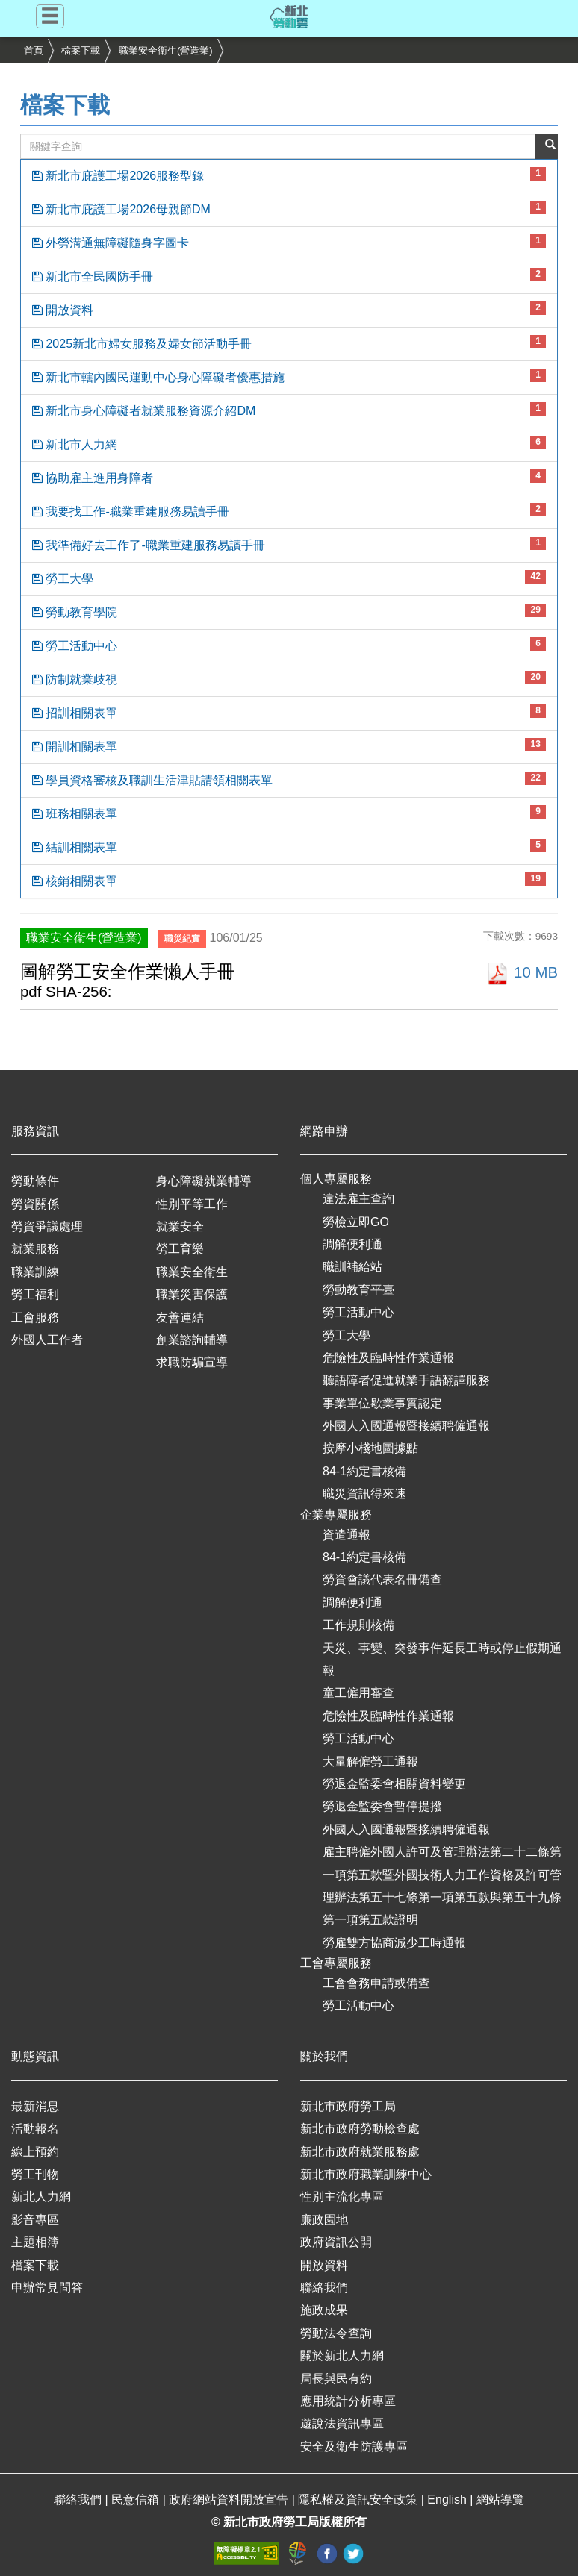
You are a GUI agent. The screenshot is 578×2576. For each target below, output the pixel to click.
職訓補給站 (352, 1266)
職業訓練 (35, 1272)
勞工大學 (289, 577)
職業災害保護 (192, 1294)
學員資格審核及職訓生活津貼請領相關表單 (289, 779)
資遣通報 (346, 1534)
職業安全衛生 (192, 1272)
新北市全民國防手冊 (289, 275)
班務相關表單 (289, 812)
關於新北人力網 (342, 2355)
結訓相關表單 (289, 846)
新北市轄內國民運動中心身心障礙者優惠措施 (289, 376)
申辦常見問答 (47, 2287)
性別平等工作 (192, 1204)
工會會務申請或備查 (376, 1983)
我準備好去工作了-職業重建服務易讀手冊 (289, 544)
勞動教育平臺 (358, 1290)
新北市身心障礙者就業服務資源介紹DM (289, 409)
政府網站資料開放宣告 (230, 2499)
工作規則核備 (358, 1625)
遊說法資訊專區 (342, 2423)
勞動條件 (35, 1181)
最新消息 (35, 2106)
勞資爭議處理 (47, 1226)
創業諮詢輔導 (192, 1340)
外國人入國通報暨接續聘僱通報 (406, 1425)
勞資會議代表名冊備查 (382, 1579)
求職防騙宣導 (192, 1362)
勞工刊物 (35, 2174)
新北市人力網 (289, 443)
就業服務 (35, 1248)
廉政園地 (324, 2219)
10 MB (522, 972)
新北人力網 (41, 2196)
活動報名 (35, 2128)
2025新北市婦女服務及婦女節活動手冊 (289, 342)
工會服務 (35, 1317)
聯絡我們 (324, 2287)
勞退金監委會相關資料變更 (394, 1784)
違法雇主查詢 (358, 1198)
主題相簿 (35, 2242)
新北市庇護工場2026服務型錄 (289, 174)
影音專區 (35, 2219)
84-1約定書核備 (364, 1471)
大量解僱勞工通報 (370, 1761)
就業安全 (180, 1226)
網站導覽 (500, 2499)
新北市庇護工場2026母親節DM (289, 208)
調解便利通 (352, 1244)
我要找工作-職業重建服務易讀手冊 (289, 510)
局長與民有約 (336, 2378)
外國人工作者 (47, 1340)
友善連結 (180, 1317)
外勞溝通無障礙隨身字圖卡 (289, 241)
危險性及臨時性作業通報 (388, 1357)
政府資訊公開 (336, 2242)
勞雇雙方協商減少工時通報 (394, 1942)
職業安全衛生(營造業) (166, 50)
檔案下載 (80, 50)
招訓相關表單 (289, 711)
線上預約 (35, 2151)
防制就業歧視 (289, 678)
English (448, 2499)
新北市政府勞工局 (348, 2106)
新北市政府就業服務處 (360, 2151)
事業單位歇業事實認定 (382, 1403)
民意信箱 (136, 2499)
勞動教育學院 (289, 611)
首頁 (33, 50)
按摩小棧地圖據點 (370, 1448)
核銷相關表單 (289, 879)
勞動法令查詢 (336, 2333)
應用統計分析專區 (348, 2401)
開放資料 (289, 308)
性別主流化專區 (342, 2196)
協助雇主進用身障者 (289, 476)
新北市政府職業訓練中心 (366, 2174)
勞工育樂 (180, 1248)
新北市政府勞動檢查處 (360, 2128)
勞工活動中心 (289, 644)
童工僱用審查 (358, 1692)
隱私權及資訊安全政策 (359, 2499)
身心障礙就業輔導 (204, 1181)
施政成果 (324, 2310)
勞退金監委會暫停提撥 (382, 1806)
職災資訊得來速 (364, 1493)
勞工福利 (35, 1294)
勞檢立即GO (356, 1222)
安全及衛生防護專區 (354, 2446)
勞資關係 (35, 1204)
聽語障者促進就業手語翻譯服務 (406, 1380)
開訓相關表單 (289, 745)
